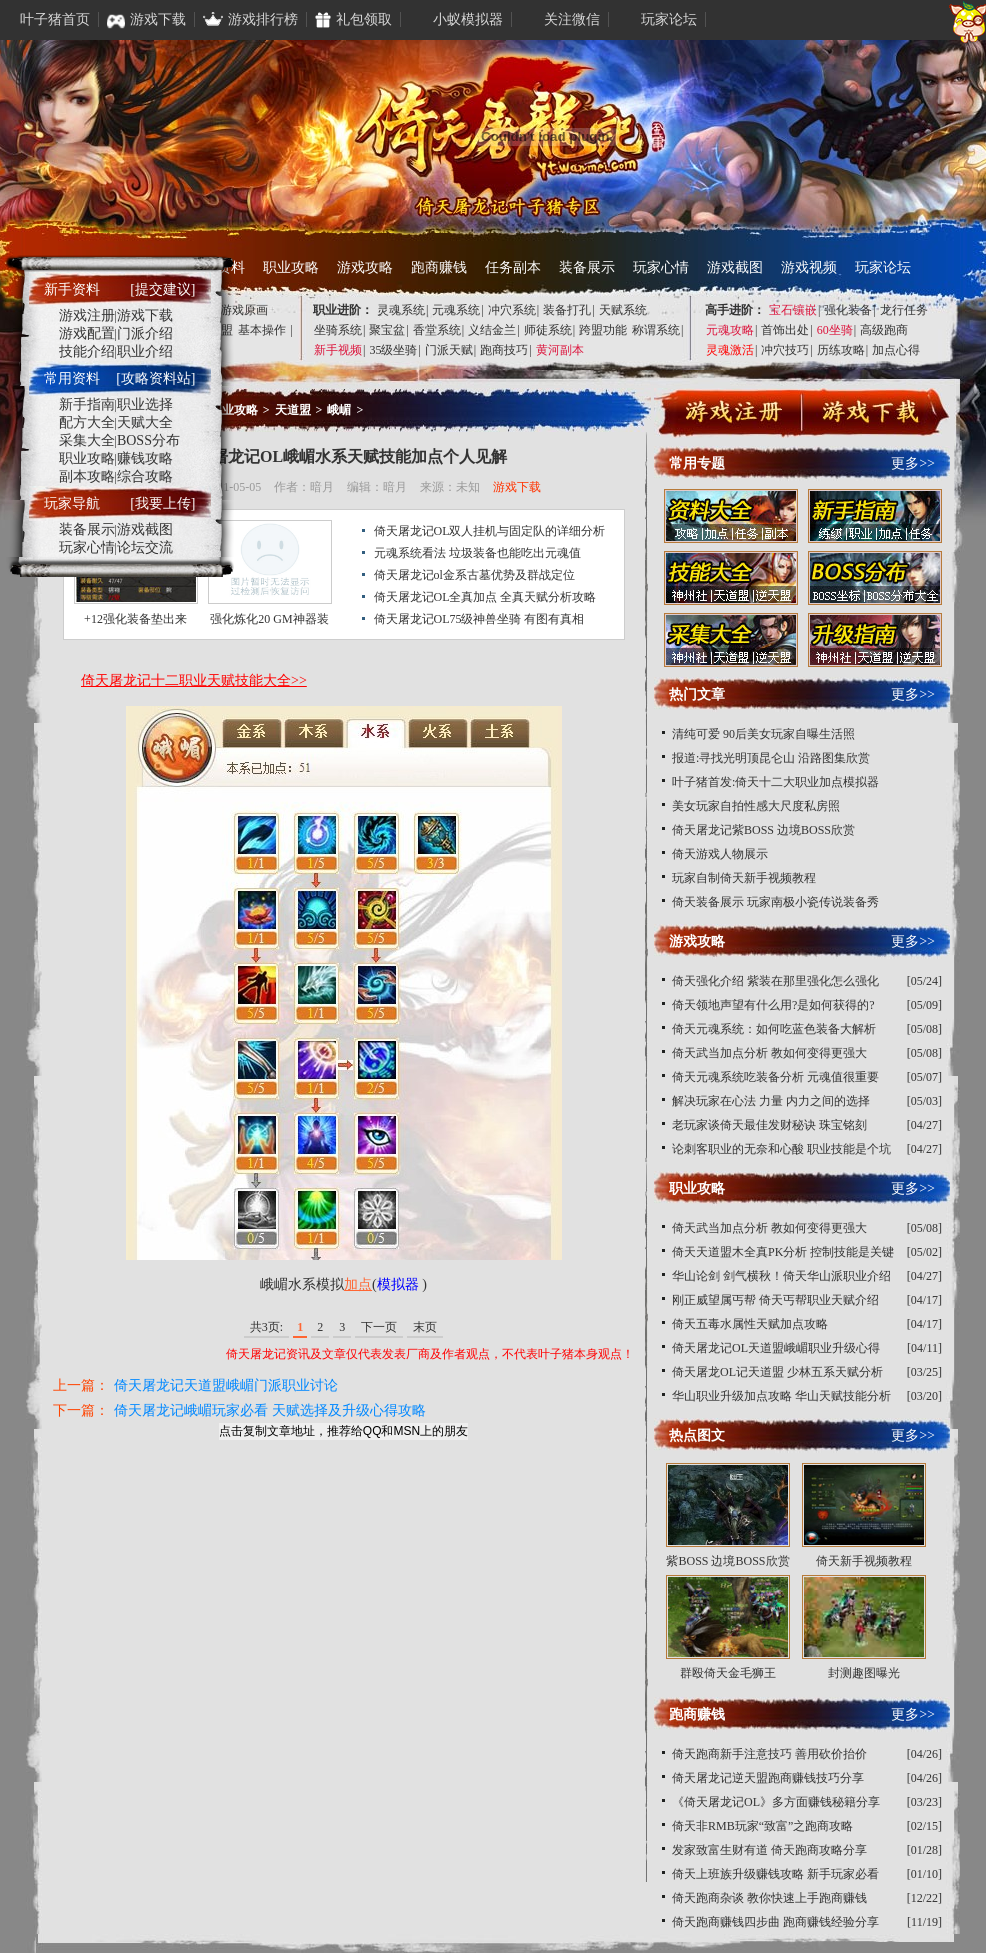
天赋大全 (145, 422)
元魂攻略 (730, 330)
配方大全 (87, 422)
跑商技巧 (504, 350)
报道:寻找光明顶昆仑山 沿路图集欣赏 (771, 758)
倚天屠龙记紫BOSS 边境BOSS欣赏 (763, 830)
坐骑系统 (338, 330)
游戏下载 (517, 487)
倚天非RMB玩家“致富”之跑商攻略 (762, 1826)
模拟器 (398, 1284)
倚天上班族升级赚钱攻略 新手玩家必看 (775, 1874)
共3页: (266, 1327)
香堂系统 (437, 330)
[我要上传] (162, 503)
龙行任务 (904, 310)
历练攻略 (841, 350)
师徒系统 (548, 330)
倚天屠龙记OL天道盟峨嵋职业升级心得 (776, 1348)
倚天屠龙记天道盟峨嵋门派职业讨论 (226, 1385)
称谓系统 (656, 330)
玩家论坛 (883, 267)
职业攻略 (291, 267)
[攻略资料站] (155, 378)
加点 (358, 1284)
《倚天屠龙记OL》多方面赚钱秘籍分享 (776, 1802)
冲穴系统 (512, 310)
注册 (734, 415)
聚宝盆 (387, 330)
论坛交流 (145, 547)
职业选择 (145, 404)
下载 (871, 415)
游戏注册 (87, 315)
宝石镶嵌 (793, 310)
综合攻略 (145, 476)
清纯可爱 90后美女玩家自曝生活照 (763, 734)
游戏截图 (735, 267)
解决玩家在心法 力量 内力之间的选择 (771, 1101)
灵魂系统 (401, 310)
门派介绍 (145, 333)
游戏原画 (244, 310)
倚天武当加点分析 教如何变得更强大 (769, 1053)
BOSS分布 (148, 440)
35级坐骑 (393, 350)
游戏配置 (87, 333)
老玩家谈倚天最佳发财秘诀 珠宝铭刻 (769, 1125)
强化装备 (848, 310)
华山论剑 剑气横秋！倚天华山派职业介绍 (781, 1276)
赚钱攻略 (145, 458)
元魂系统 (456, 310)
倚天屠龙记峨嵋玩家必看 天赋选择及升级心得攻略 (270, 1410)
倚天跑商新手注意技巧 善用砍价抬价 (769, 1754)
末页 (425, 1327)
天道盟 (293, 410)
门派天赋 (449, 350)
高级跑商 (884, 330)
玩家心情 (661, 267)
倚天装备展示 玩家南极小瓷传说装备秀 (775, 902)
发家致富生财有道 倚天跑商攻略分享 (769, 1850)
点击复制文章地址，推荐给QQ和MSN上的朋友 (343, 1431)
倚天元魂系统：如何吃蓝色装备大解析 (774, 1029)
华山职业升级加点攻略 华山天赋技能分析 (781, 1396)
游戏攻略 (365, 267)
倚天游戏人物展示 (720, 854)
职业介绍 (145, 351)
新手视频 (338, 350)
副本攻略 (87, 476)
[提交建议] (162, 289)
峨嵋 (339, 410)
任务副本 (513, 267)
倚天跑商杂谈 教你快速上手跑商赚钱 (769, 1898)
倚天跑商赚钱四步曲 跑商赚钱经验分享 (775, 1922)
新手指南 (87, 404)
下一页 (379, 1327)
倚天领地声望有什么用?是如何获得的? (773, 1005)
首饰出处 (785, 330)
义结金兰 (492, 330)
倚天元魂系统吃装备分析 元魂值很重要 (775, 1077)
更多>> (913, 463)
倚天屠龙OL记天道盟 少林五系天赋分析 (777, 1372)
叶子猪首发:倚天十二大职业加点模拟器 (775, 782)
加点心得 (896, 350)
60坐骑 (835, 330)
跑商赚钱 (439, 267)
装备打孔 (567, 310)
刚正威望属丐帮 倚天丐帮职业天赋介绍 (775, 1300)
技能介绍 (87, 351)
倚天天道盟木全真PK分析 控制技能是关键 (783, 1252)
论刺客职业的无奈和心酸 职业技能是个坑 (781, 1149)
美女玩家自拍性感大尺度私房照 (756, 806)
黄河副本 (560, 350)
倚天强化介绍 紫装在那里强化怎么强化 (775, 981)
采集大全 (87, 440)
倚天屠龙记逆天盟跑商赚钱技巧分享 (768, 1778)
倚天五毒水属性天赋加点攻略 (750, 1324)
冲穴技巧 (785, 350)
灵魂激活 (730, 350)
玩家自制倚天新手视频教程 (744, 878)
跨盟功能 (603, 330)
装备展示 (587, 267)
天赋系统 (623, 310)
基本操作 (262, 330)
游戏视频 (809, 267)
